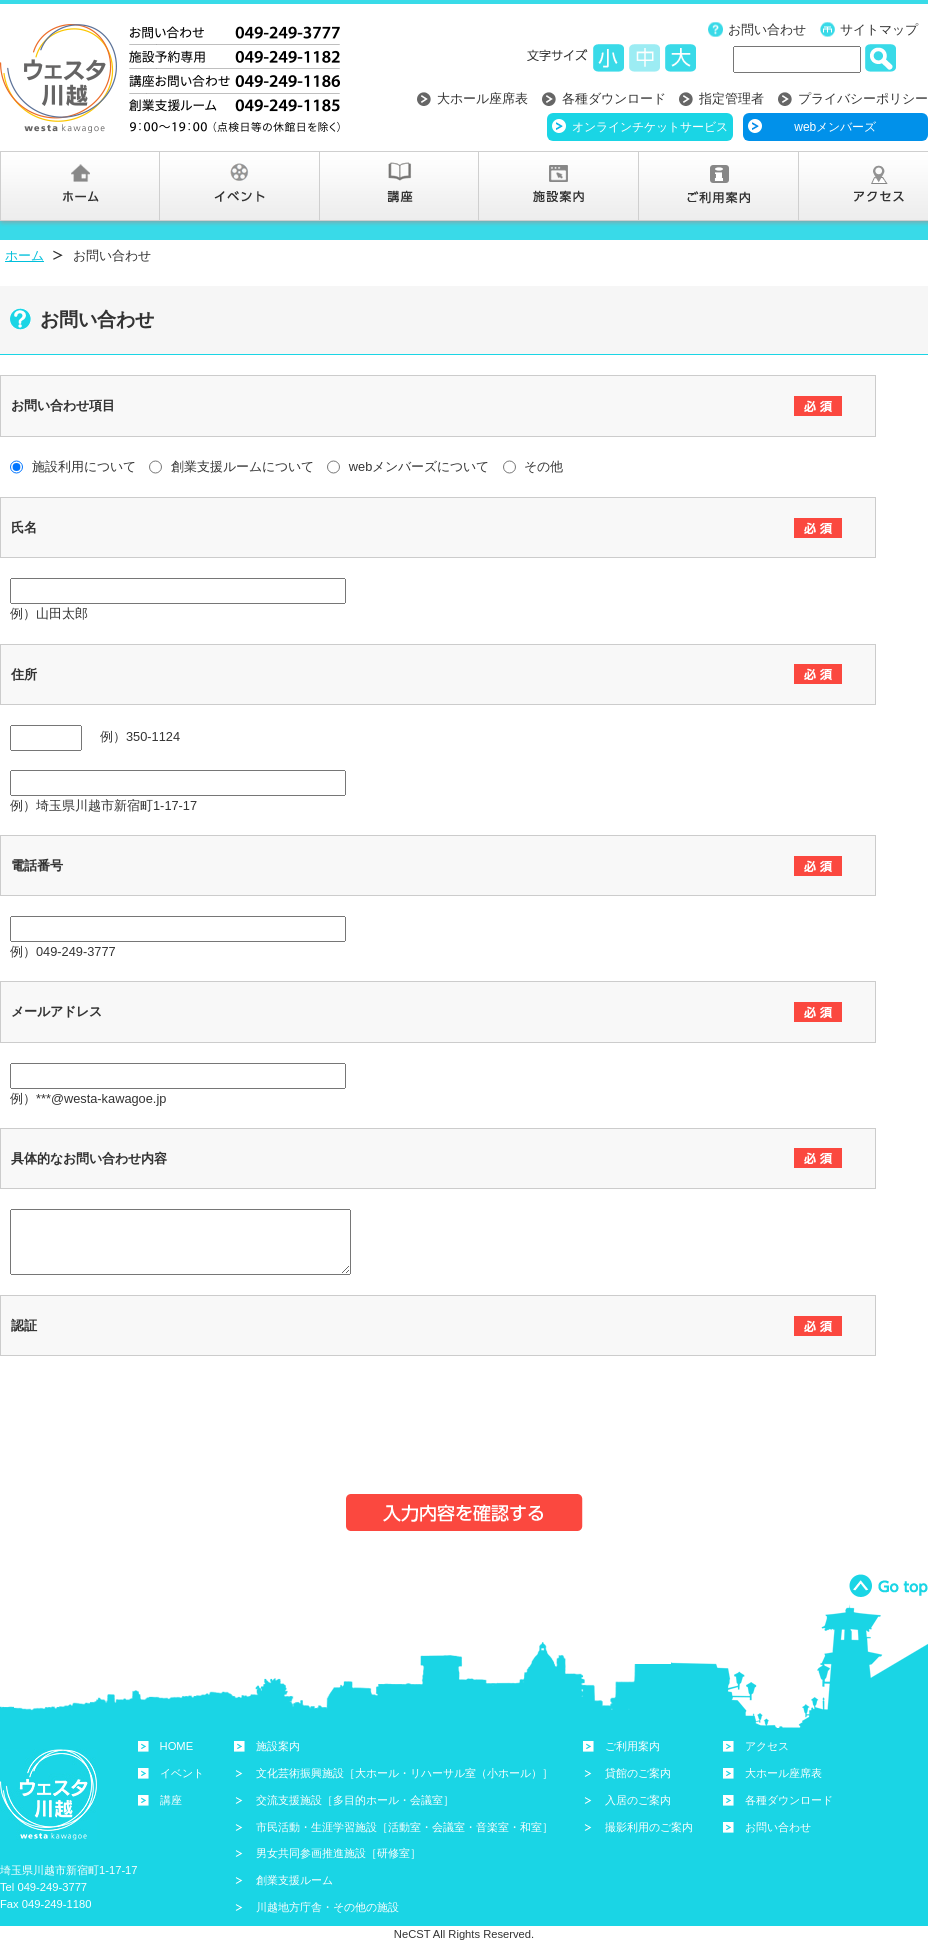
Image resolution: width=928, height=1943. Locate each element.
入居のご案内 (638, 1800)
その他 (533, 466)
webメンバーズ (835, 127)
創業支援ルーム (294, 1880)
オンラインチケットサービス (650, 127)
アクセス (767, 1746)
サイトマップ (879, 29)
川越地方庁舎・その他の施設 (327, 1907)
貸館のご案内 (638, 1773)
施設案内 (278, 1746)
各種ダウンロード (614, 98)
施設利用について (73, 466)
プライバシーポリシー (863, 98)
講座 (171, 1800)
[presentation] (162, 1415)
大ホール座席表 (482, 98)
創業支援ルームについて (231, 466)
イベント (182, 1773)
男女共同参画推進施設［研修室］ (338, 1853)
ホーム (24, 255)
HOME (177, 1746)
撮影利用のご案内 (649, 1827)
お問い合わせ (767, 29)
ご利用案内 (632, 1746)
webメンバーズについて (408, 466)
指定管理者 (731, 98)
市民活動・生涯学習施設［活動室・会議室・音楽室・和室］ (404, 1827)
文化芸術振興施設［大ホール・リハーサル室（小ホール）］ (404, 1773)
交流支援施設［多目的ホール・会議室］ (355, 1800)
